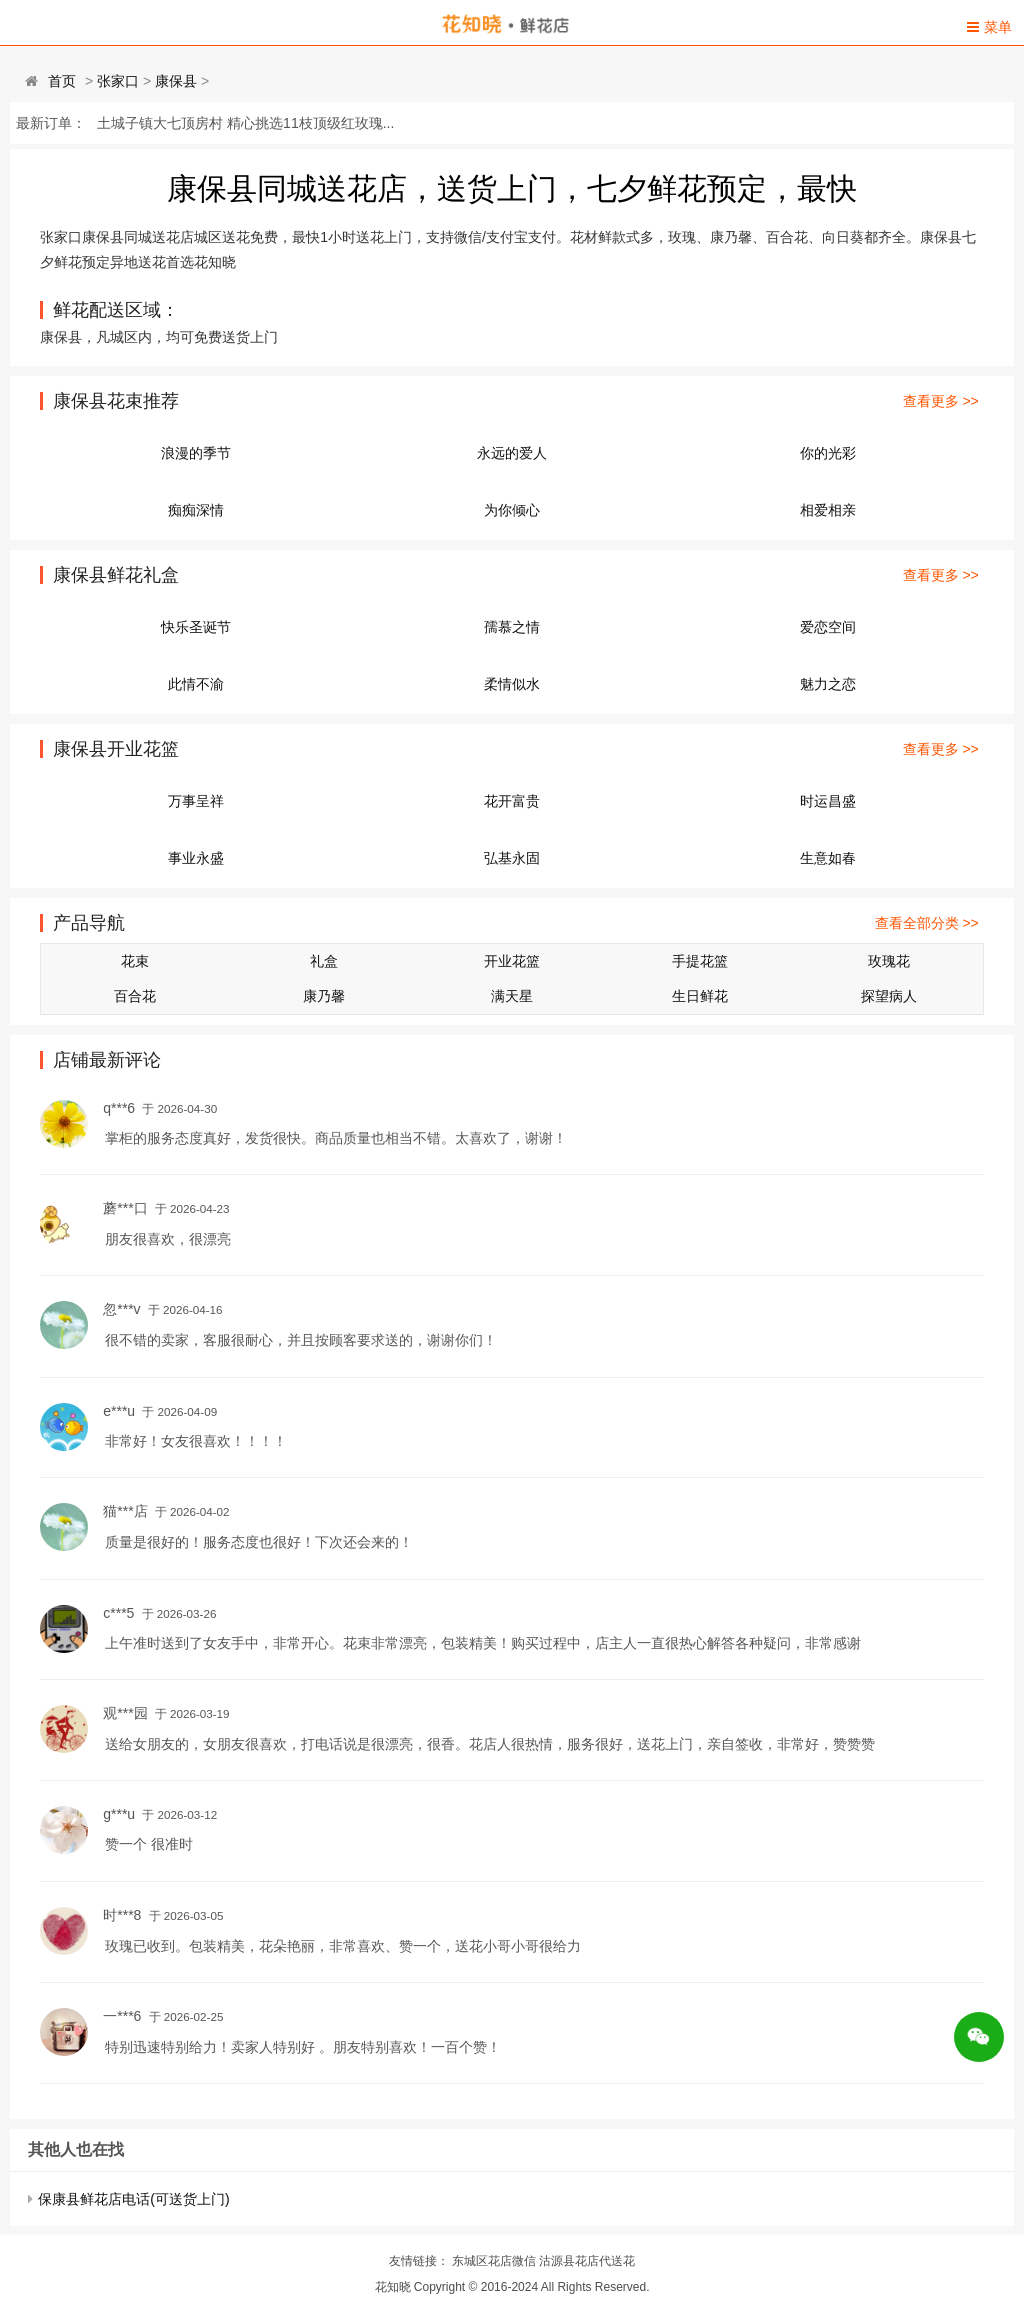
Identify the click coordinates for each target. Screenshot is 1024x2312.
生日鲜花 (700, 996)
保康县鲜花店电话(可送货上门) (133, 2199)
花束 (135, 961)
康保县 (176, 81)
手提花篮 (700, 961)
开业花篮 (512, 961)
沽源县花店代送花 (587, 2261)
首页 (62, 81)
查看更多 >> (941, 401)
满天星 (512, 996)
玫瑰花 (889, 961)
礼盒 (324, 961)
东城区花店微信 (494, 2261)
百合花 (135, 996)
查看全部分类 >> (927, 923)
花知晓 (393, 2287)
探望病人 (889, 996)
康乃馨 (324, 996)
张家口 (118, 81)
